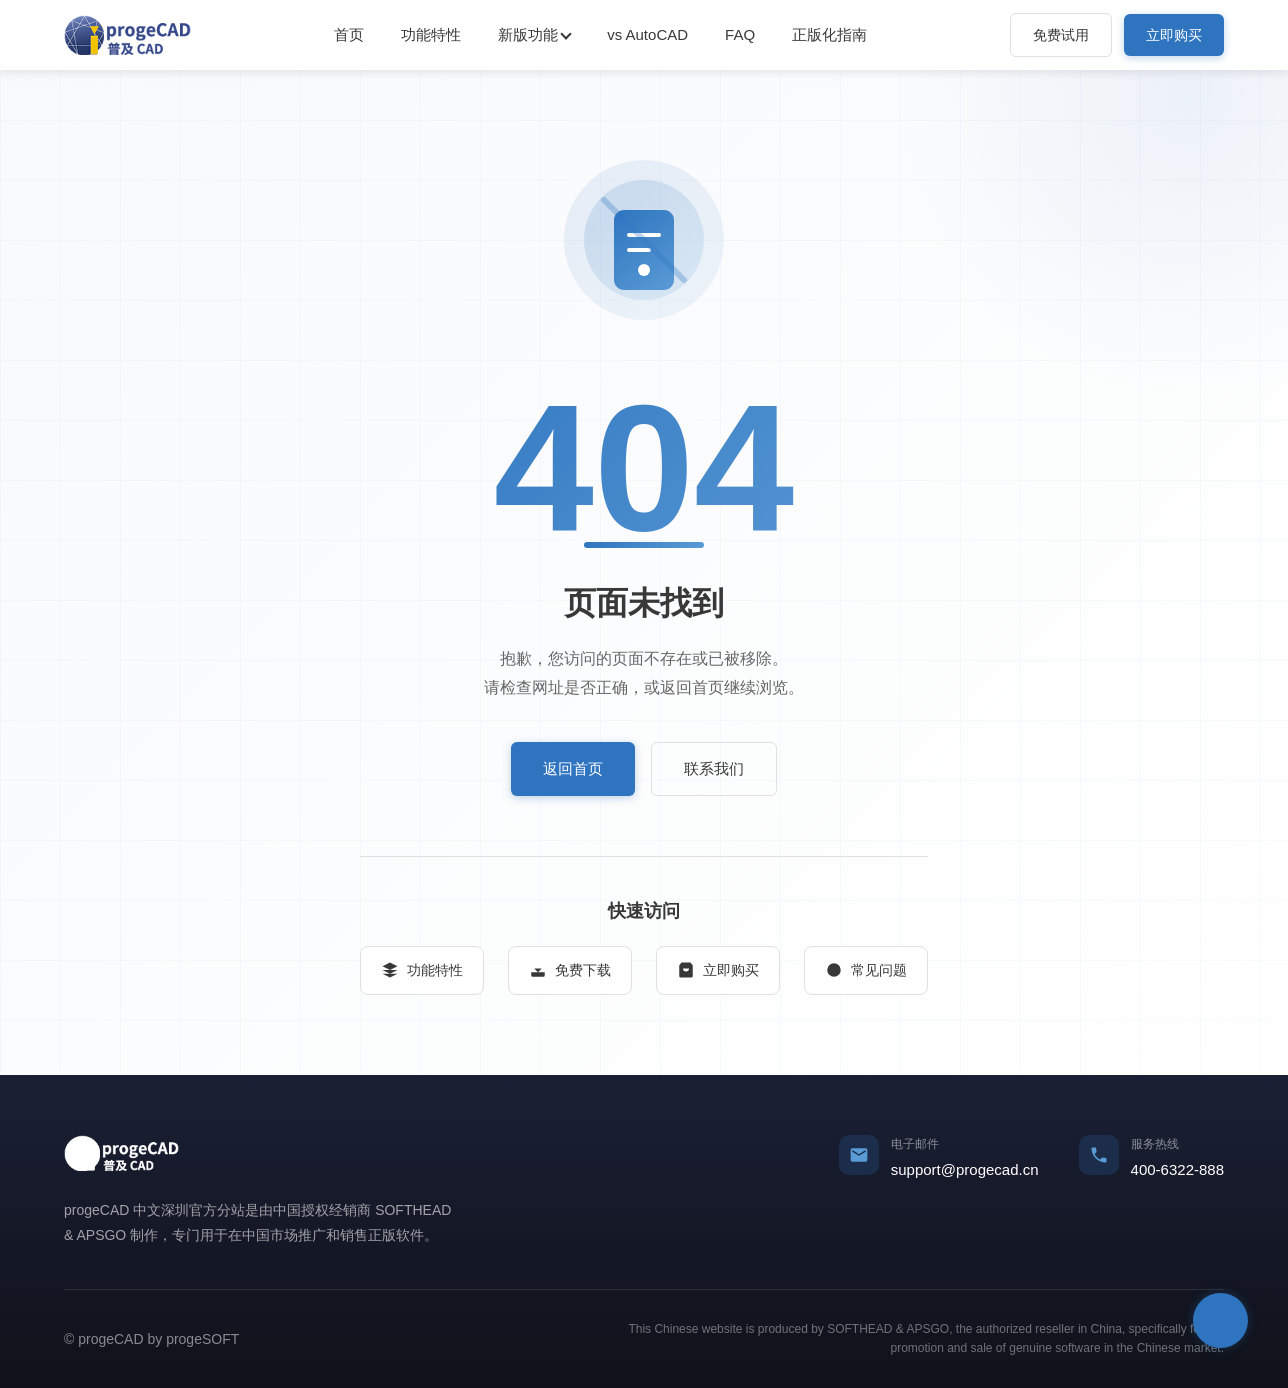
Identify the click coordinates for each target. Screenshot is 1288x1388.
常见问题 (866, 970)
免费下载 (570, 970)
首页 (349, 34)
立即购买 (1174, 35)
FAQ (740, 34)
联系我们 (714, 768)
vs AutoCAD (647, 34)
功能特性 (431, 34)
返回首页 (573, 768)
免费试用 (1061, 35)
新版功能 (528, 34)
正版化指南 (829, 34)
